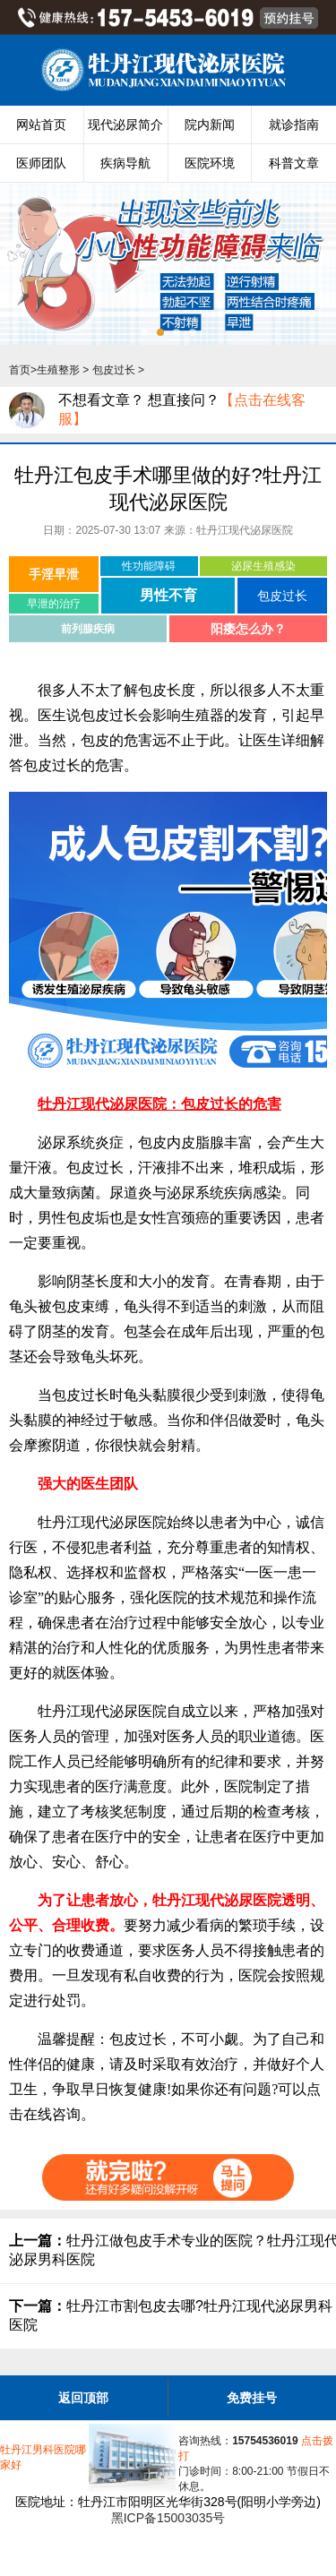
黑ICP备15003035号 (168, 2518)
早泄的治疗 (54, 603)
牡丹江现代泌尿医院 (244, 530)
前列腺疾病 (88, 629)
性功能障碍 (149, 566)
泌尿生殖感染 (263, 566)
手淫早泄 (54, 574)
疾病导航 (125, 163)
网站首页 (41, 124)
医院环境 (210, 163)
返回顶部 (83, 2398)
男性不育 (168, 595)
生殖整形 (58, 370)
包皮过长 (113, 370)
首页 (19, 370)
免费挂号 (252, 2398)
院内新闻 (210, 124)
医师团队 (41, 163)
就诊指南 (294, 124)
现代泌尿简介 (125, 124)
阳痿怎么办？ (248, 629)
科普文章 (294, 163)
